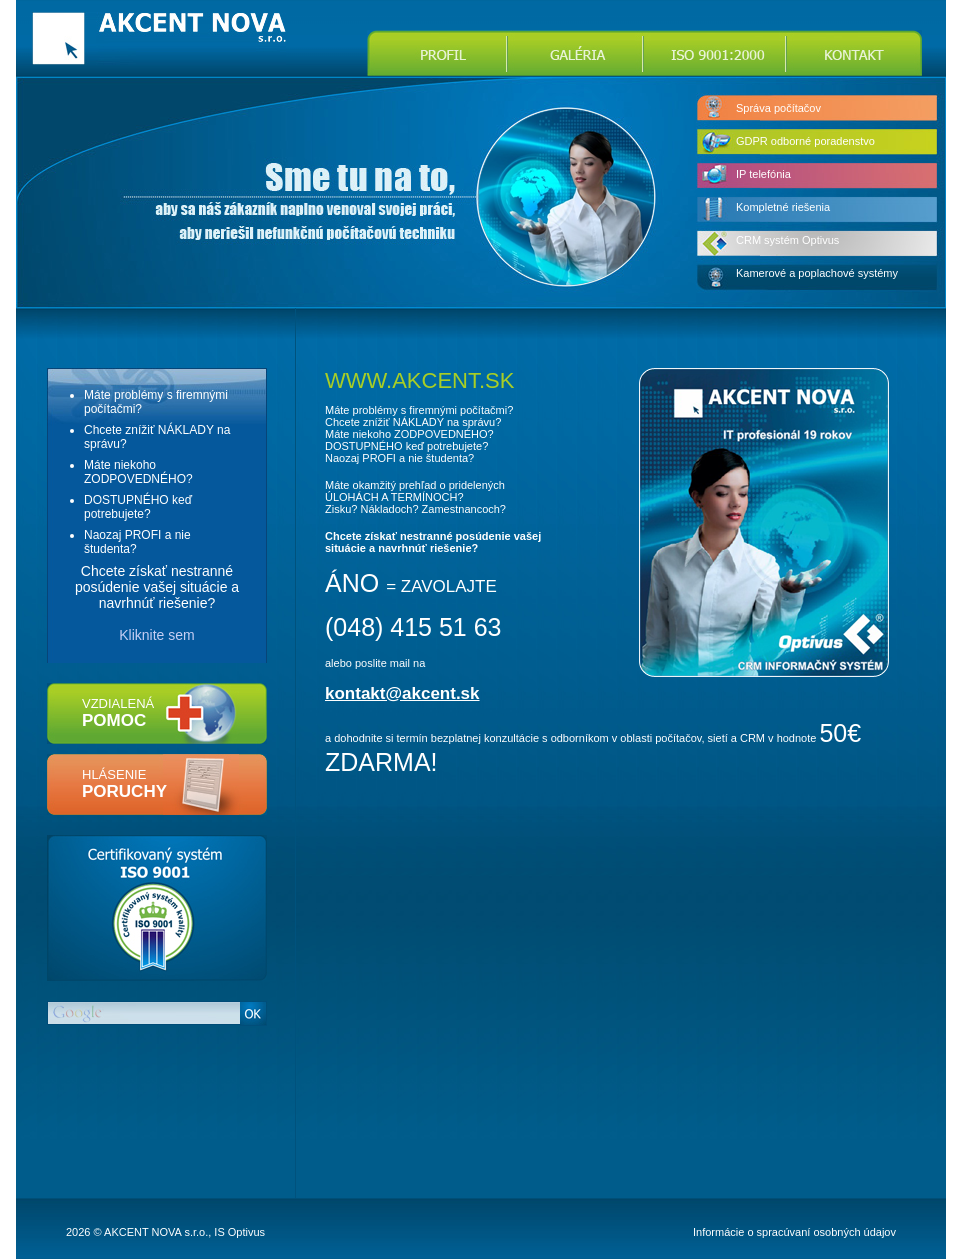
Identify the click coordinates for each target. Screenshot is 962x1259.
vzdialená (118, 713)
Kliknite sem (156, 635)
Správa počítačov (778, 108)
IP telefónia (763, 174)
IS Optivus (239, 1232)
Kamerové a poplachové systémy (817, 273)
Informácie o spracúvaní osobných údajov (794, 1232)
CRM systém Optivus (787, 240)
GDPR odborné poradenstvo (805, 141)
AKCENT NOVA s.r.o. (156, 1232)
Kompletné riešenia (783, 207)
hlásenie (124, 784)
